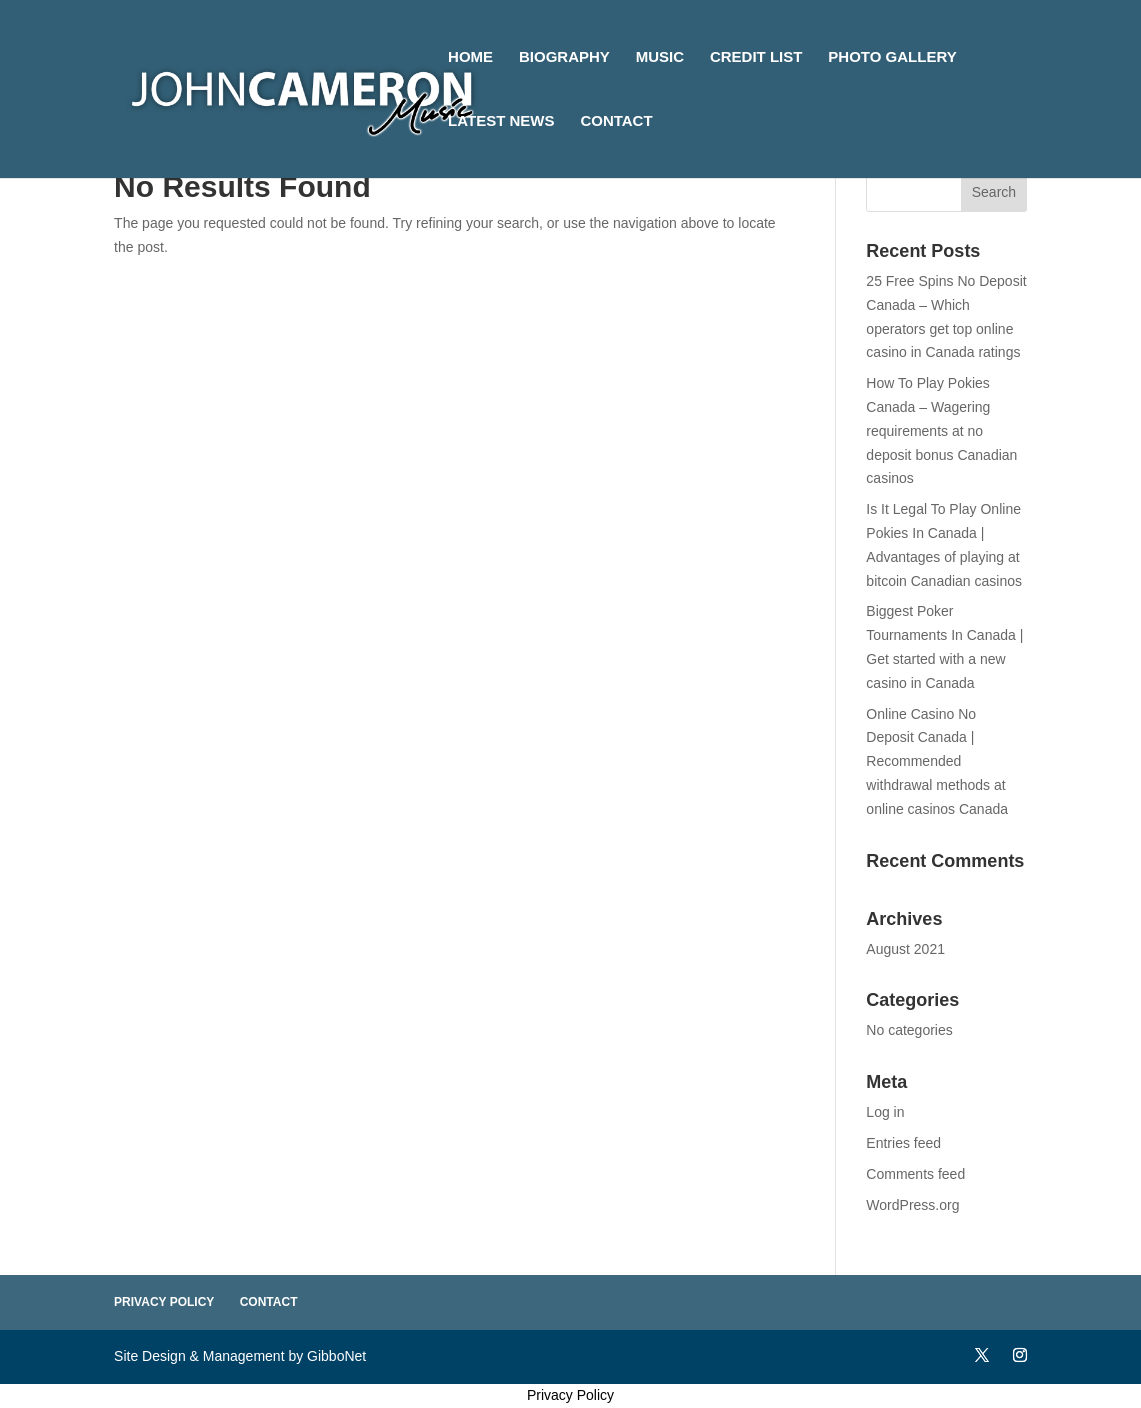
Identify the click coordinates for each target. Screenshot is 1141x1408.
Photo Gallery (892, 57)
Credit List (756, 57)
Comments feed (915, 1174)
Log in (885, 1112)
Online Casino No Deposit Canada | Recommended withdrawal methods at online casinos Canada (937, 761)
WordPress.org (912, 1205)
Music (660, 57)
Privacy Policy (164, 1302)
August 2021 (905, 949)
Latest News (501, 121)
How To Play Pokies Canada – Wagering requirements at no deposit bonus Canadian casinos (941, 430)
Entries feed (903, 1143)
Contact (616, 121)
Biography (564, 57)
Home (470, 57)
